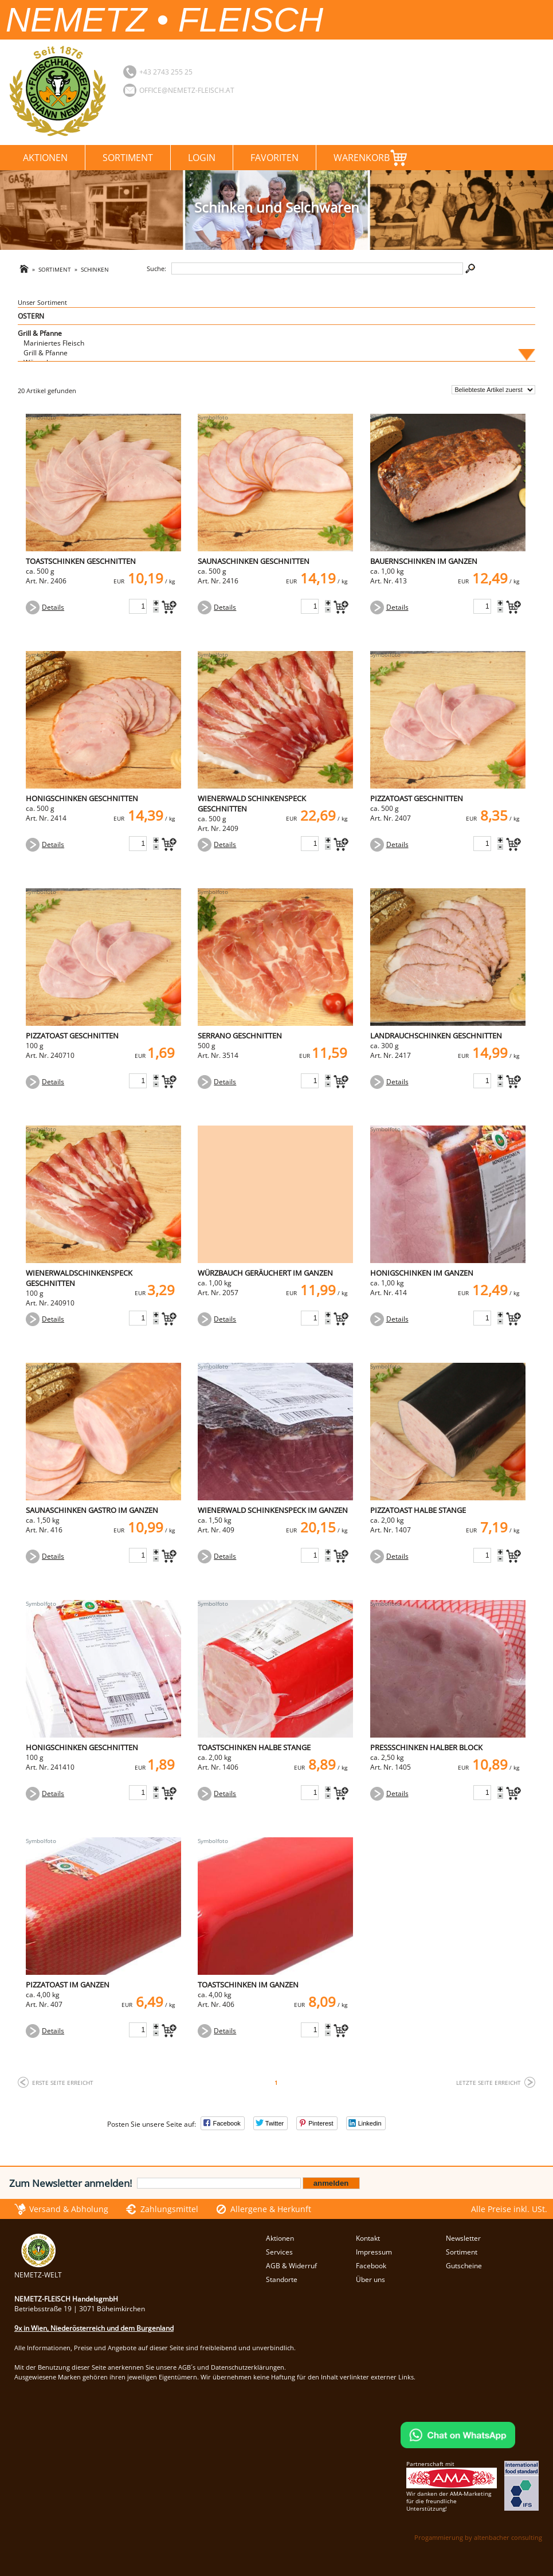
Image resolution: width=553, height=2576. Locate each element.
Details (53, 607)
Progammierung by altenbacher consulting (478, 2537)
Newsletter (463, 2238)
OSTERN (31, 316)
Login (201, 157)
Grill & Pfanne (40, 333)
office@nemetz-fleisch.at (186, 90)
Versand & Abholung (68, 2208)
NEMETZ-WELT (38, 2270)
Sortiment (128, 157)
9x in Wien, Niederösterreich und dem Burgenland (94, 2328)
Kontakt (368, 2238)
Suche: (156, 268)
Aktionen (45, 157)
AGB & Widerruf (291, 2266)
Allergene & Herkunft (270, 2208)
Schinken (95, 269)
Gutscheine (464, 2266)
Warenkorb (370, 156)
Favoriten (274, 157)
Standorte (281, 2279)
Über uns (370, 2279)
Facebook (371, 2266)
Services (279, 2252)
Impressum (374, 2252)
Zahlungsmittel (169, 2208)
